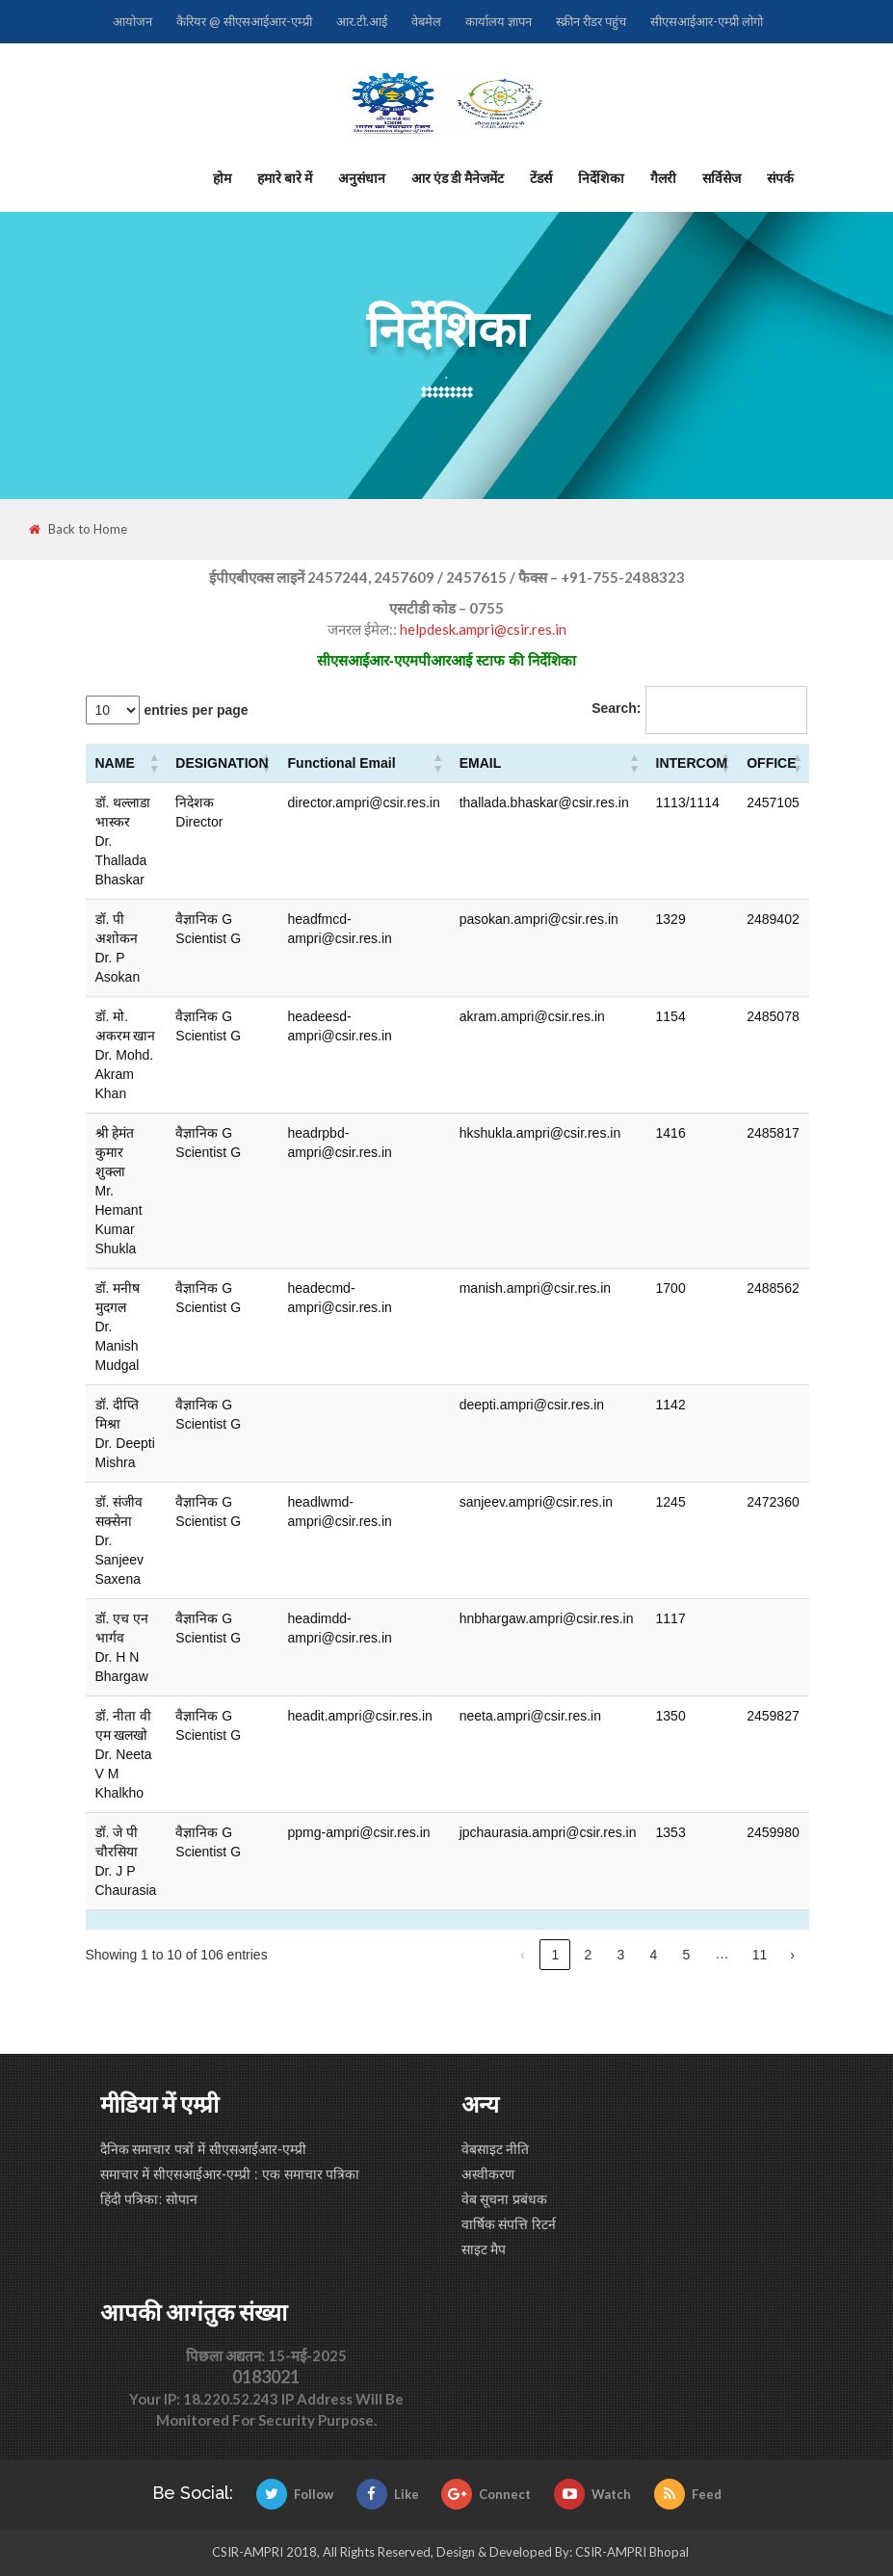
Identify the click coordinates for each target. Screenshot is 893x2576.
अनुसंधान (361, 178)
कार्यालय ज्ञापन (498, 21)
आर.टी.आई (361, 21)
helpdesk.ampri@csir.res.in (483, 629)
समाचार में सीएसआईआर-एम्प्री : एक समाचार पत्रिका (230, 2174)
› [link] (792, 1954)
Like (387, 2494)
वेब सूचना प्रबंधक (504, 2199)
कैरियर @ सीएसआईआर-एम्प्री (244, 21)
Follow (294, 2494)
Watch (592, 2494)
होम (222, 178)
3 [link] (621, 1954)
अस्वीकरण (487, 2174)
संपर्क (780, 178)
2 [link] (588, 1954)
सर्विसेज (721, 178)
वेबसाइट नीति (495, 2149)
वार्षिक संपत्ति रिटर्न (509, 2224)
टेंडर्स (541, 178)
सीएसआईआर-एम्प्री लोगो (706, 21)
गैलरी (663, 178)
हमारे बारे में (284, 178)
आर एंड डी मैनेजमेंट (457, 178)
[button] (154, 763)
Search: (616, 708)
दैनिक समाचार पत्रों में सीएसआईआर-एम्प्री (203, 2149)
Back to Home (78, 529)
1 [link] (556, 1954)
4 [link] (654, 1954)
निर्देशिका (601, 178)
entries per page (196, 710)
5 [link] (687, 1954)
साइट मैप (484, 2249)
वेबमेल (426, 21)
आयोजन (132, 21)
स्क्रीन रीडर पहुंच (591, 21)
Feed (688, 2494)
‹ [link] (522, 1954)
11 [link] (760, 1954)
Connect (486, 2494)
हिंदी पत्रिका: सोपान (149, 2199)
